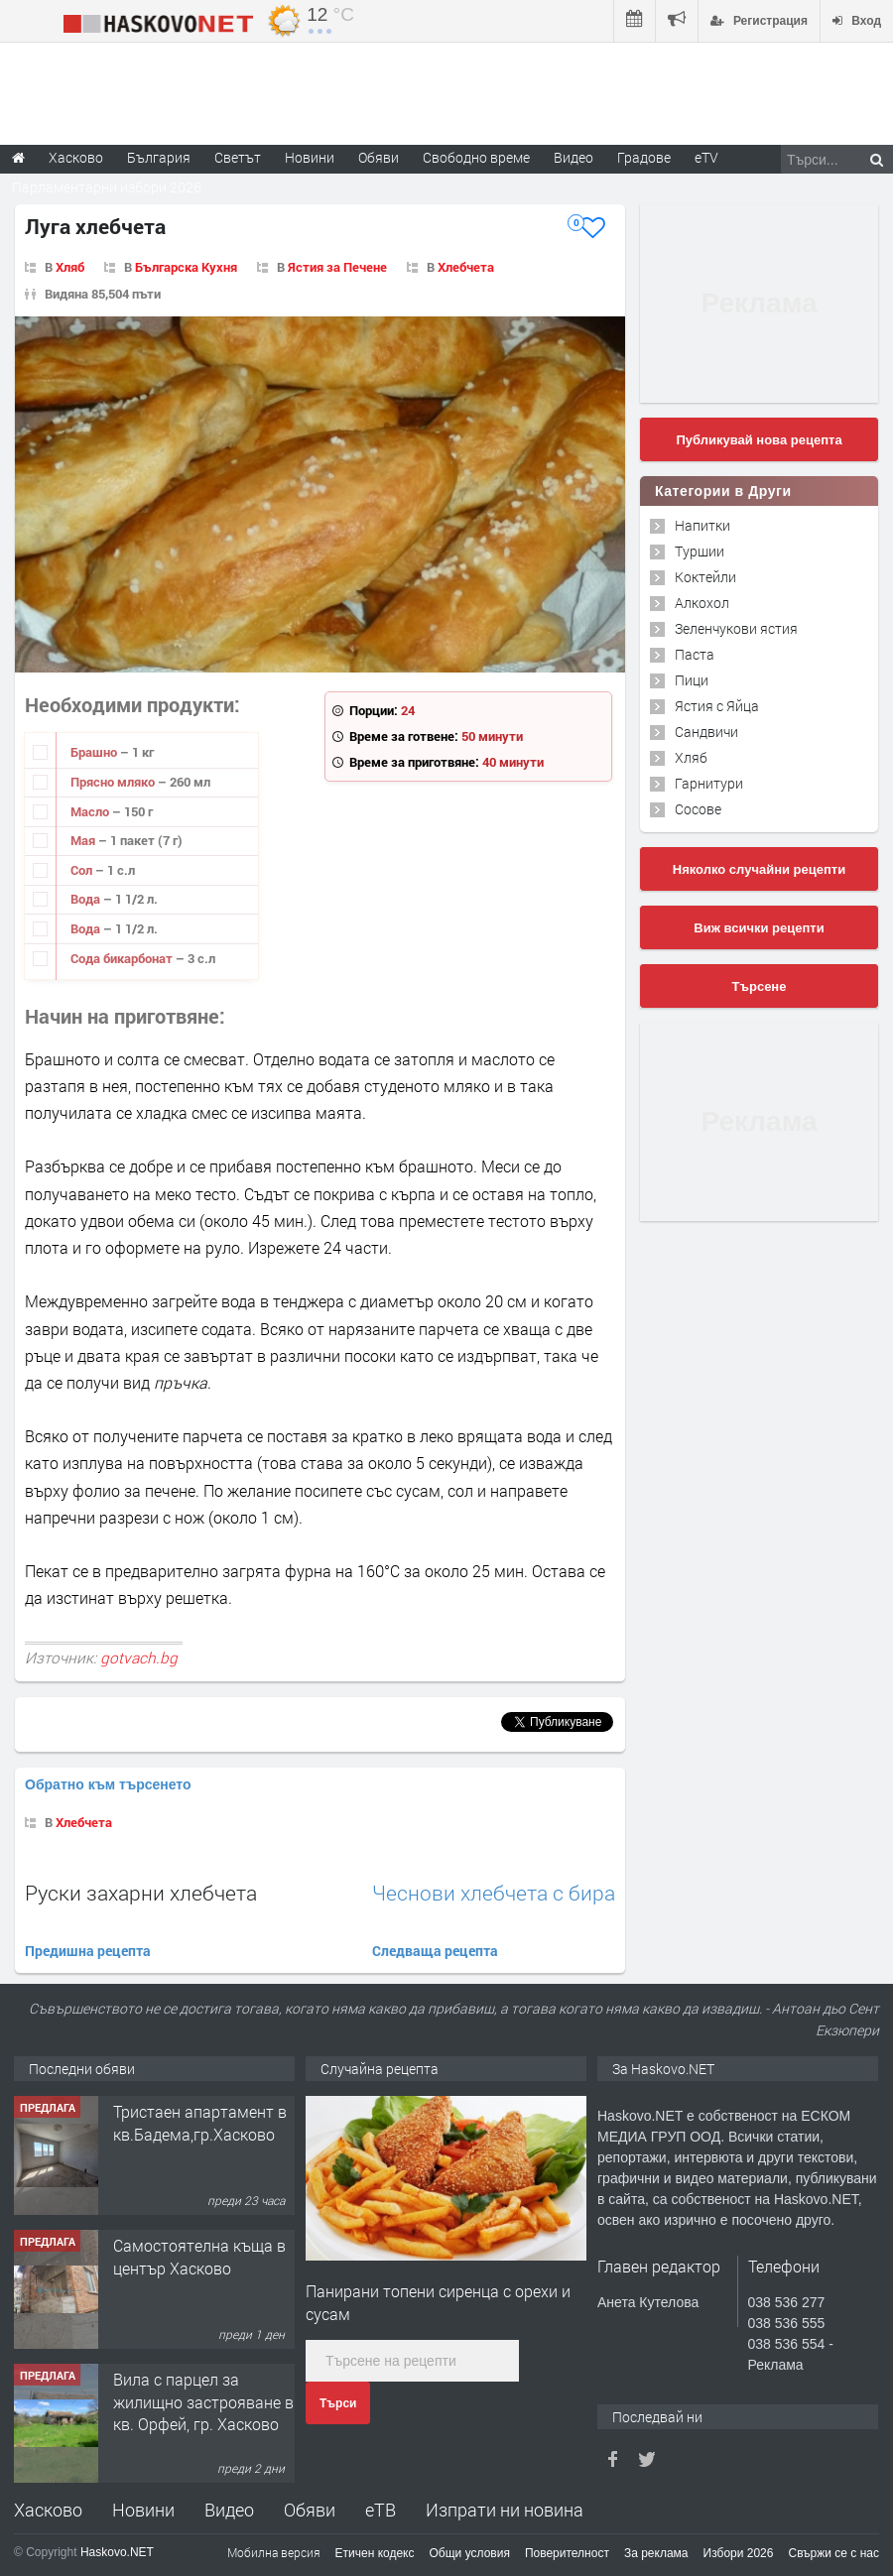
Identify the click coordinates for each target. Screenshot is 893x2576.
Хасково (48, 2509)
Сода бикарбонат (123, 958)
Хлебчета (466, 267)
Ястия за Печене (337, 267)
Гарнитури (709, 783)
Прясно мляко (114, 782)
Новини (309, 157)
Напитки (702, 525)
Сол (82, 870)
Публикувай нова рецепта (758, 439)
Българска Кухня (186, 267)
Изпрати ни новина (504, 2509)
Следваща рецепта (435, 1950)
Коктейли (705, 576)
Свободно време (476, 157)
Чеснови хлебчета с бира (493, 1893)
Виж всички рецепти (759, 927)
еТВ (380, 2509)
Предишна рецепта (88, 1950)
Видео (229, 2509)
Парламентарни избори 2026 (106, 187)
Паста (694, 654)
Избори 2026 (738, 2553)
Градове (644, 157)
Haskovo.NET (117, 2552)
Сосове (698, 808)
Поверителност (567, 2553)
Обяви (309, 2509)
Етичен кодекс (375, 2553)
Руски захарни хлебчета (141, 1892)
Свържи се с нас (833, 2553)
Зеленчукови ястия (736, 628)
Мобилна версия (273, 2552)
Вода (86, 899)
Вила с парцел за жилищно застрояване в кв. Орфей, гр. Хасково (203, 2401)
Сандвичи (706, 731)
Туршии (699, 551)
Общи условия (470, 2553)
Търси (337, 2403)
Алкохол (702, 602)
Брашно (95, 752)
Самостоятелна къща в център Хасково (199, 2256)
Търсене (759, 986)
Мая (84, 840)
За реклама (656, 2553)
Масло (91, 811)
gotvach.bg (139, 1657)
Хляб (70, 267)
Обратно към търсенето (108, 1784)
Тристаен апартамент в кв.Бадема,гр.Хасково (200, 2122)
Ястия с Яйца (717, 705)
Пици (691, 680)
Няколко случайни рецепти (759, 869)
